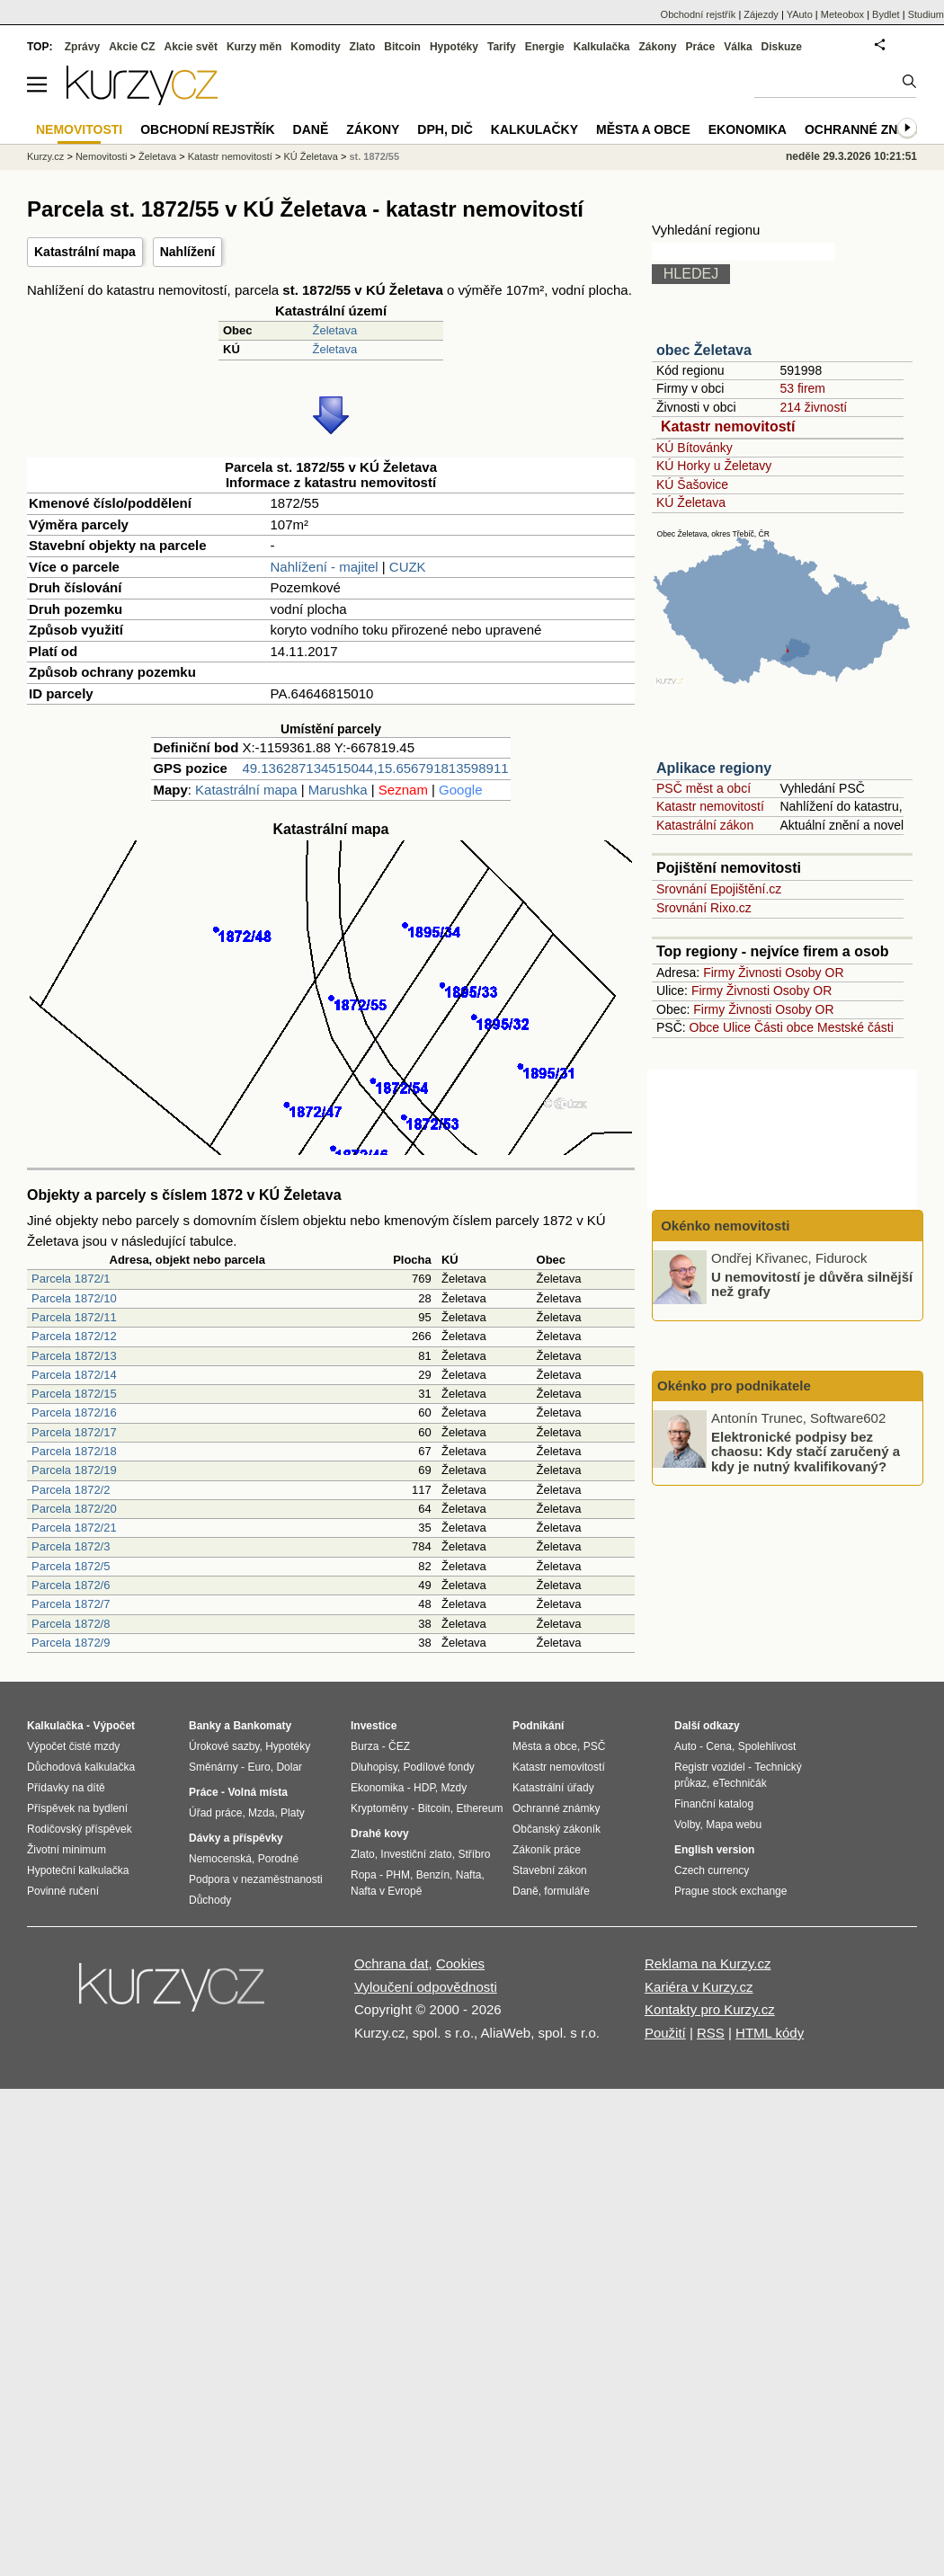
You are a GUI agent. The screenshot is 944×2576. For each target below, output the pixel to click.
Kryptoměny (379, 1808)
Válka (738, 46)
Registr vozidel (709, 1767)
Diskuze (781, 46)
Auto (685, 1746)
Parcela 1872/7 (70, 1604)
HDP (424, 1787)
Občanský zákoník (556, 1829)
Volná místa (257, 1792)
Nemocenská (220, 1858)
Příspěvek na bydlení (77, 1808)
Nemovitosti (101, 156)
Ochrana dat (391, 1963)
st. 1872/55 (374, 156)
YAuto (800, 14)
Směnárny (213, 1767)
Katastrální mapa (85, 251)
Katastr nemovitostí (728, 426)
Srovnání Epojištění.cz (718, 889)
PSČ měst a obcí (703, 788)
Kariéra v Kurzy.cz (699, 1986)
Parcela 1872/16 (74, 1412)
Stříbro (474, 1854)
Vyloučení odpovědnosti (425, 1986)
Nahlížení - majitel (324, 566)
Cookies (460, 1963)
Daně (311, 129)
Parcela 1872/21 (74, 1527)
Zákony (657, 46)
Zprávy (82, 46)
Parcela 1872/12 (74, 1336)
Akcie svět (191, 46)
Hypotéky (454, 46)
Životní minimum (66, 1849)
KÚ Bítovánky (694, 447)
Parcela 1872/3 (70, 1546)
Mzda (261, 1813)
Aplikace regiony (713, 768)
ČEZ (399, 1746)
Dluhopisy (374, 1767)
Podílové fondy (438, 1767)
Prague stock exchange (730, 1891)
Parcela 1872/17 (74, 1432)
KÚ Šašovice (692, 484)
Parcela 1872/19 (74, 1470)
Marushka (338, 789)
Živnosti (759, 972)
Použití (665, 2032)
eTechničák (740, 1783)
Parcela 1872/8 (70, 1623)
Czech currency (711, 1870)
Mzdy (454, 1787)
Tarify (501, 46)
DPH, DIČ (444, 129)
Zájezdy (761, 14)
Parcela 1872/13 (74, 1356)
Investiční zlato (415, 1854)
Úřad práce (215, 1813)
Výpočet (114, 1725)
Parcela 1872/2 (70, 1490)
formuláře (567, 1891)
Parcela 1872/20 (74, 1508)
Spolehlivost (767, 1746)
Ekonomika (747, 129)
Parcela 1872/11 (74, 1317)
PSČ (594, 1746)
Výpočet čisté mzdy (73, 1746)
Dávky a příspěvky (236, 1838)
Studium (926, 14)
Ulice (737, 1027)
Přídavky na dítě (66, 1787)
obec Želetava (704, 350)
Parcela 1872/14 (74, 1374)
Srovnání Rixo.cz (704, 908)
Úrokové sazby (224, 1746)
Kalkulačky (534, 129)
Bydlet (886, 14)
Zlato (363, 46)
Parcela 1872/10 (74, 1298)
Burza (364, 1746)
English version (714, 1849)
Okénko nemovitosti (723, 1225)
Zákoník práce (546, 1849)
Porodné (278, 1858)
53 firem (802, 388)
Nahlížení (187, 251)
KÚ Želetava (691, 502)
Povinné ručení (63, 1891)
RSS (711, 2032)
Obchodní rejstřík (698, 14)
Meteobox (842, 14)
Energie (545, 46)
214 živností (813, 407)
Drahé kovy (380, 1833)
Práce (701, 46)
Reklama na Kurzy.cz (708, 1963)
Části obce (784, 1027)
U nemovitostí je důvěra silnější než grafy (812, 1283)
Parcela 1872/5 (70, 1566)
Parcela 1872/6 (70, 1585)
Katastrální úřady (553, 1787)
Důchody (210, 1900)
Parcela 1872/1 (70, 1278)
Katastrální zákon (704, 825)
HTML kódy (769, 2032)
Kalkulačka (602, 46)
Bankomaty (262, 1725)
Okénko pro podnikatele (734, 1385)
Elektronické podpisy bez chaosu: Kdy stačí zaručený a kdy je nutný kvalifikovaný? (805, 1450)
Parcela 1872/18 (74, 1451)
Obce (704, 1027)
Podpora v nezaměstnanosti (256, 1879)
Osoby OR (814, 972)
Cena (719, 1746)
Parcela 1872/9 (70, 1642)
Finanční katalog (713, 1804)
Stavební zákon (549, 1870)
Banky (205, 1725)
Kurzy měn (254, 46)
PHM (398, 1875)
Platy (293, 1813)
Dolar (289, 1767)
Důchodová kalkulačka (81, 1767)
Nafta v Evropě (386, 1891)
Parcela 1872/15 (74, 1393)
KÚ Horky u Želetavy (713, 465)
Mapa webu (733, 1824)
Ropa (364, 1875)
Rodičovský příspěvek (79, 1829)
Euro (258, 1767)
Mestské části (855, 1027)
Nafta (469, 1875)
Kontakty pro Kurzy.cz (710, 2009)
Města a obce (643, 129)
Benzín (433, 1875)
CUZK (407, 566)
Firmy (719, 972)
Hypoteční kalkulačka (78, 1870)
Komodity (315, 46)
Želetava (334, 330)
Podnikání (538, 1725)
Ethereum (479, 1808)
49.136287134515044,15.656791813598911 (375, 768)
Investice (373, 1725)
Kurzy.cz (45, 156)
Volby (686, 1824)
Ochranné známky (870, 129)
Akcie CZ (132, 46)
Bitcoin (402, 46)
